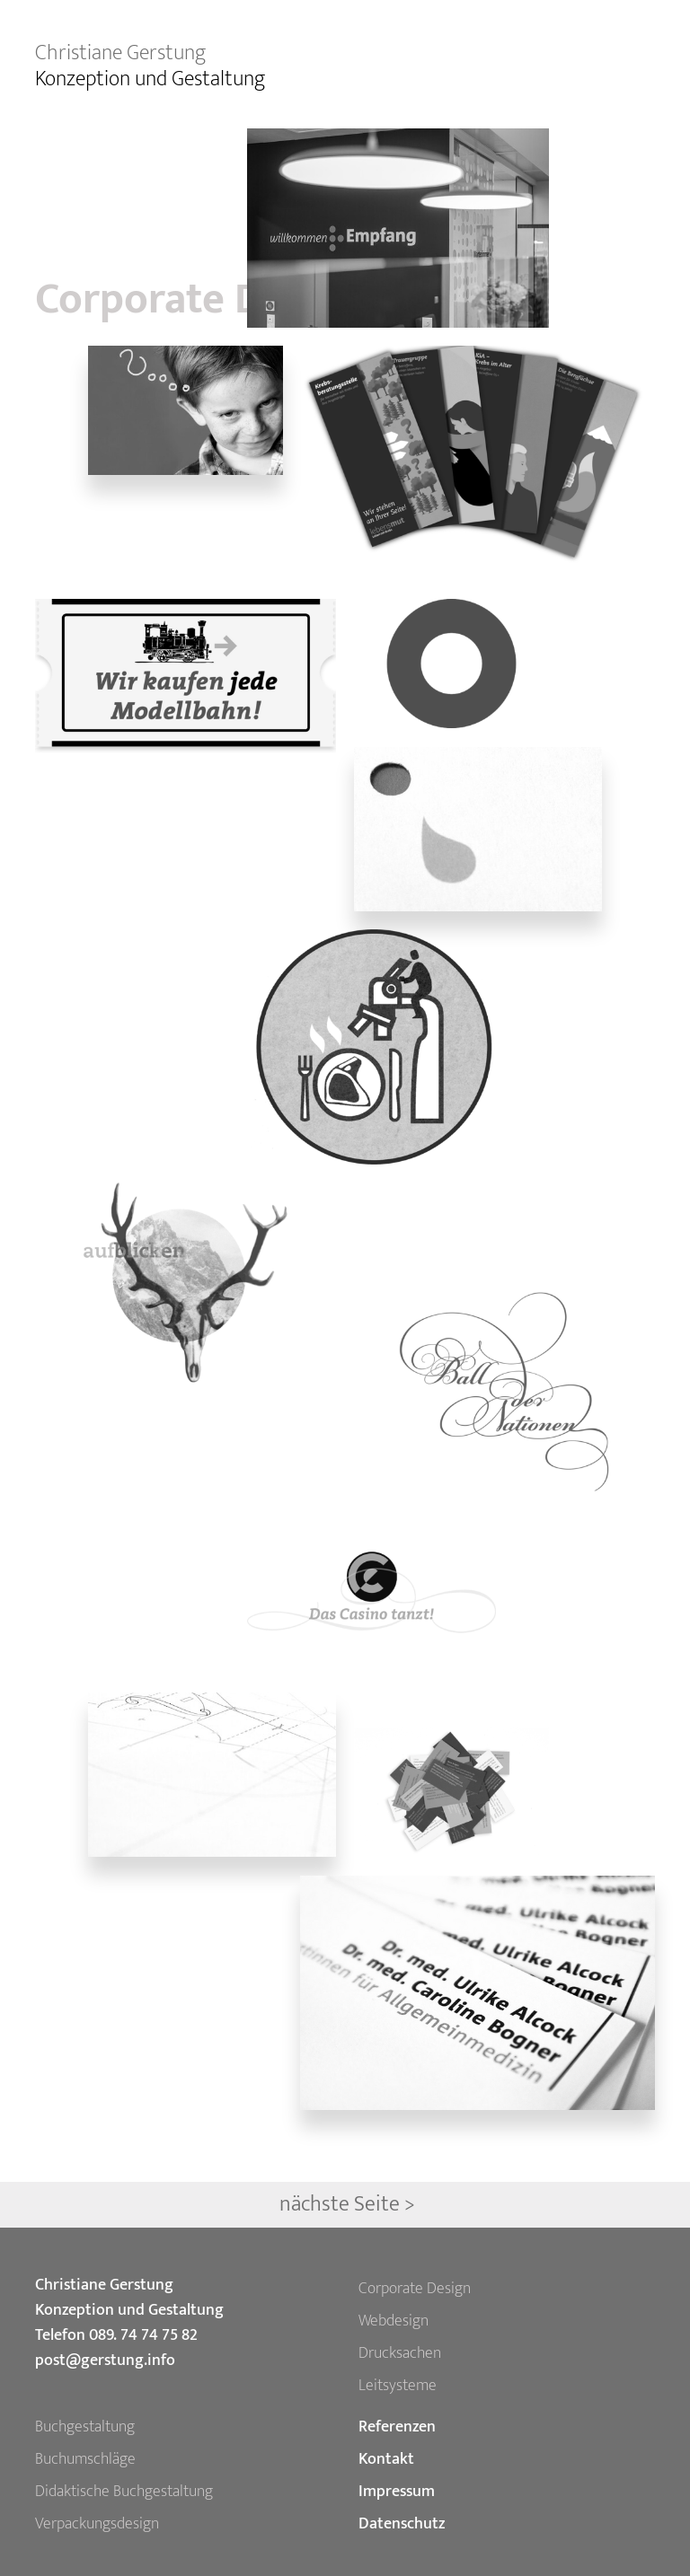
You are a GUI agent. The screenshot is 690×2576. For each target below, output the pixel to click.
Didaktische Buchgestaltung (124, 2491)
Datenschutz (401, 2523)
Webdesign (393, 2321)
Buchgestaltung (85, 2426)
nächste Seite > (347, 2204)
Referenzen (397, 2426)
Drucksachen (399, 2353)
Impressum (396, 2491)
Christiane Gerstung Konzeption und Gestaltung (129, 2298)
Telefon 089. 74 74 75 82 (116, 2335)
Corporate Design (414, 2288)
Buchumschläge (85, 2459)
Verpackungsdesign (97, 2523)
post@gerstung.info (105, 2360)
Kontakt (386, 2459)
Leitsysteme (397, 2385)
